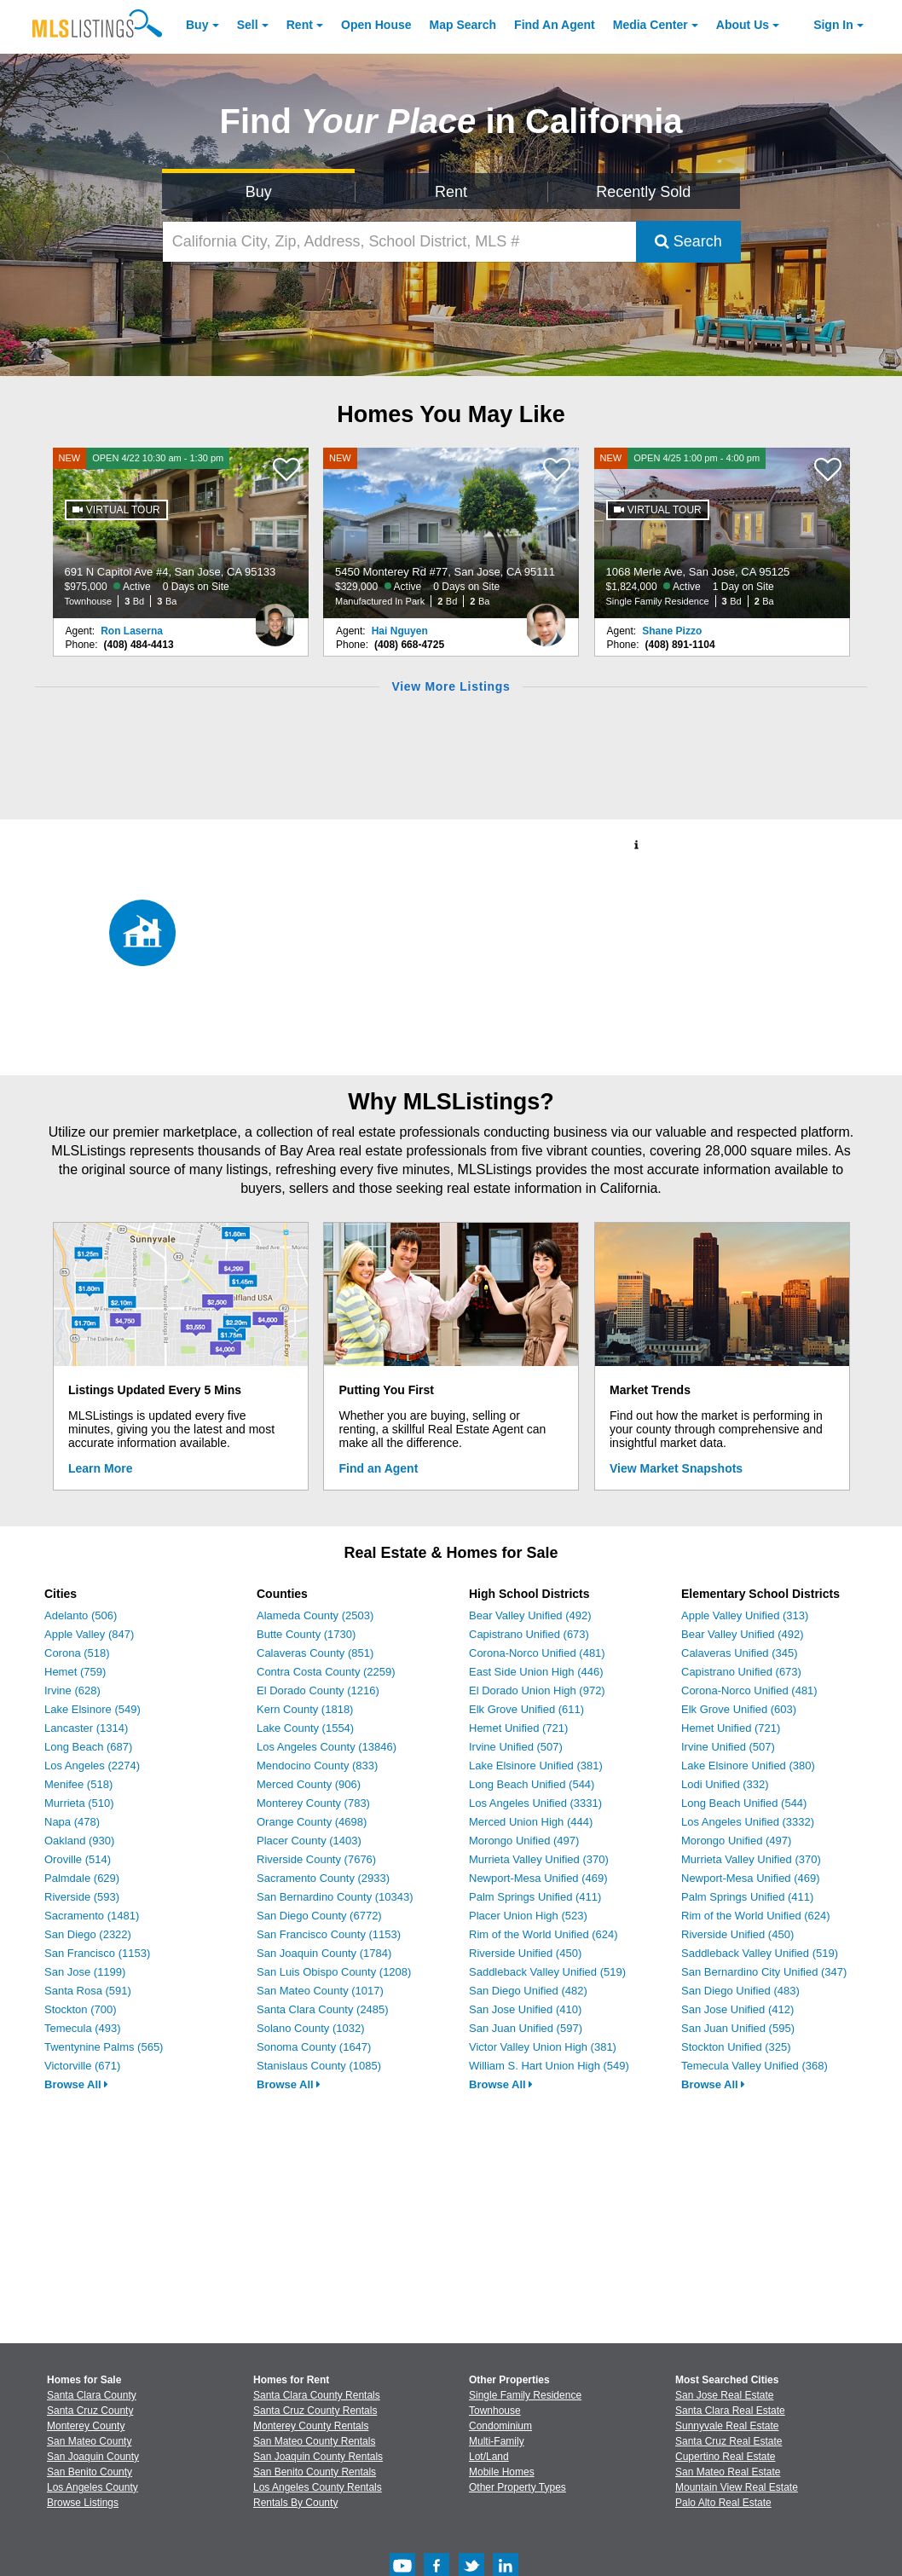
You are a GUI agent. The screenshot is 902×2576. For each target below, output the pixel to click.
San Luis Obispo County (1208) (334, 1971)
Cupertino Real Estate (725, 2457)
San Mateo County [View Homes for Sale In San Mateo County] (89, 2441)
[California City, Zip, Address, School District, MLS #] (399, 242)
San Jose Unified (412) (737, 2009)
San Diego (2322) (87, 1934)
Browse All (76, 2084)
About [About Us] (742, 25)
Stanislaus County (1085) (319, 2065)
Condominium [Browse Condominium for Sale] (500, 2426)
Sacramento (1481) (91, 1915)
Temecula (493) (82, 2028)
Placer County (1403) (309, 1840)
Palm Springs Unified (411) (535, 1896)
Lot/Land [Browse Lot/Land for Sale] (489, 2457)
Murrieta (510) (79, 1803)
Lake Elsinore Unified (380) (748, 1765)
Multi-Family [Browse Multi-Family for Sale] (496, 2441)
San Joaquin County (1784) (324, 1953)
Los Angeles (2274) (92, 1765)
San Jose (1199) (84, 1971)
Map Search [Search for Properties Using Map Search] (463, 25)
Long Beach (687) (88, 1746)
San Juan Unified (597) (525, 2028)
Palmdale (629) (81, 1878)
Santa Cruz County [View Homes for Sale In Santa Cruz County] (90, 2411)
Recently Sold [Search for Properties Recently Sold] (643, 191)
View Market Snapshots (676, 1468)
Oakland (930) (79, 1840)
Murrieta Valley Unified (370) (539, 1859)
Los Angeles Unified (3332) (747, 1821)
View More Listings (450, 686)
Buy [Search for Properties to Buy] (259, 191)
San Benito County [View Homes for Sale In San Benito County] (89, 2472)
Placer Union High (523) (528, 1915)
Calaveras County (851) (315, 1653)
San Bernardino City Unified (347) (764, 1971)
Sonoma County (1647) (314, 2047)
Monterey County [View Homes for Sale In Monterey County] (85, 2426)
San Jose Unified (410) (525, 2009)
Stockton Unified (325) (736, 2047)
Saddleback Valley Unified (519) (547, 1971)
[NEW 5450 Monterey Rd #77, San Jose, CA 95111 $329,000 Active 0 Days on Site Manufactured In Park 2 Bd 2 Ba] (451, 533)
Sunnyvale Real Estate (726, 2426)
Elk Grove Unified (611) (526, 1709)
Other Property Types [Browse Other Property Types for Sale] (517, 2487)
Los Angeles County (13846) (326, 1746)
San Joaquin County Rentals (318, 2457)
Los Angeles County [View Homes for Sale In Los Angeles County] (92, 2487)
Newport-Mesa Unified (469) (538, 1878)
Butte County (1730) (306, 1634)
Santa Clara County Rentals (316, 2395)
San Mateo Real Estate (727, 2472)
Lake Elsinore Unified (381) (536, 1765)
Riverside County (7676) (316, 1859)
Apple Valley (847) (89, 1634)
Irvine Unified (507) (516, 1746)
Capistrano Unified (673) (529, 1634)
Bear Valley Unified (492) (530, 1615)
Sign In (833, 25)
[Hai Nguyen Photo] (545, 618)
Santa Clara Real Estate (730, 2411)
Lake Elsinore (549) (92, 1709)
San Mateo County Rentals (314, 2441)
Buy (197, 25)
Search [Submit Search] (688, 241)
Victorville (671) (82, 2065)
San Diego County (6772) (319, 1915)
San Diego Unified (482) (528, 1990)
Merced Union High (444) (531, 1821)
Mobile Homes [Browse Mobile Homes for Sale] (502, 2472)
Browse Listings (83, 2503)
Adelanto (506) (80, 1615)
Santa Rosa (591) (87, 1990)
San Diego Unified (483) (740, 1990)
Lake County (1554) (305, 1728)
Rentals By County (295, 2503)
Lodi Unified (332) (725, 1784)
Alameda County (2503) (315, 1615)
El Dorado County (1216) (318, 1690)
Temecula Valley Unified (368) (754, 2065)
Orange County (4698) (312, 1821)
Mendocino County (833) (317, 1765)
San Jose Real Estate (724, 2395)
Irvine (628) (72, 1690)
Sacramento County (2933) (323, 1878)
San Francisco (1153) (97, 1953)
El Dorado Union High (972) (537, 1690)
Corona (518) (77, 1653)
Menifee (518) (78, 1784)
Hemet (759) (75, 1671)
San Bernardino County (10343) (335, 1896)
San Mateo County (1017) (320, 1990)
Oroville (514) (77, 1859)
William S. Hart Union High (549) (549, 2065)
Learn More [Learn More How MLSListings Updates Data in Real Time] (100, 1468)
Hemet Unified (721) (518, 1728)
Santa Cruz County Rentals (315, 2411)
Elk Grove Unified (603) (738, 1709)
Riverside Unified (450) (525, 1953)
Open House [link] (376, 25)
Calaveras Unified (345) (739, 1653)
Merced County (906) (309, 1784)
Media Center (650, 25)
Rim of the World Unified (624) (543, 1934)
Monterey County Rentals (310, 2426)
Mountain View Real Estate (736, 2487)
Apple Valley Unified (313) (744, 1615)
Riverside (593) (81, 1896)
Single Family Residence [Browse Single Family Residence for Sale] (525, 2395)
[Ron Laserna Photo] (275, 618)
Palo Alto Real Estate (723, 2503)
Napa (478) (72, 1821)
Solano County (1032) (310, 2028)
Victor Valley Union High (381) (542, 2047)
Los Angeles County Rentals (317, 2487)
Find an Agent (379, 1468)
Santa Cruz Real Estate (728, 2441)
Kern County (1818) (305, 1709)
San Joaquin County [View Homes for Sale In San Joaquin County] (93, 2457)
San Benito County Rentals (314, 2472)
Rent (299, 25)
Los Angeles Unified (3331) (535, 1803)
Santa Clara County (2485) (323, 2009)
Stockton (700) (80, 2009)
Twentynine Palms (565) (103, 2047)
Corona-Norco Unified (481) (537, 1653)
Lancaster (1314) (86, 1728)
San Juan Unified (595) (738, 2028)
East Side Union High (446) (536, 1671)
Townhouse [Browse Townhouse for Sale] (495, 2411)
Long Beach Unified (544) (531, 1784)
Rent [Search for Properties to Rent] (451, 191)
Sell (247, 25)
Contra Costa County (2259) (326, 1671)
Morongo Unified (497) (524, 1840)
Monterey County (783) (313, 1803)
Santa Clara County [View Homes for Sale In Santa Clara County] (91, 2395)
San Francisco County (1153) (329, 1934)
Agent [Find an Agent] (554, 25)
